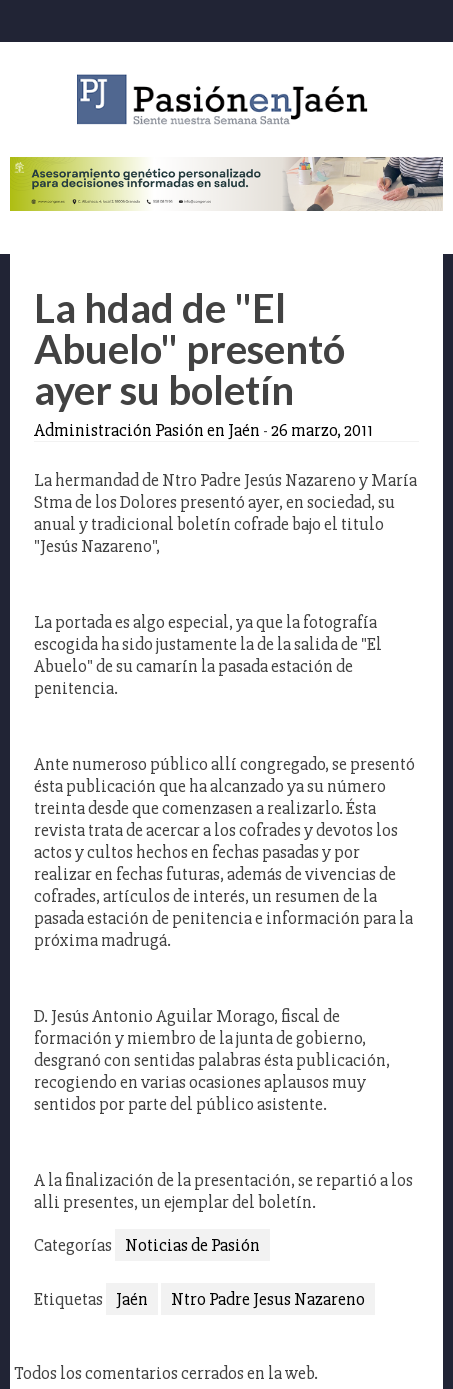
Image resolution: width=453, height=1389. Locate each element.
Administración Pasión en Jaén (147, 430)
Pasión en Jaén (227, 99)
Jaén (132, 1299)
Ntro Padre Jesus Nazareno (268, 1299)
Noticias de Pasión (192, 1245)
